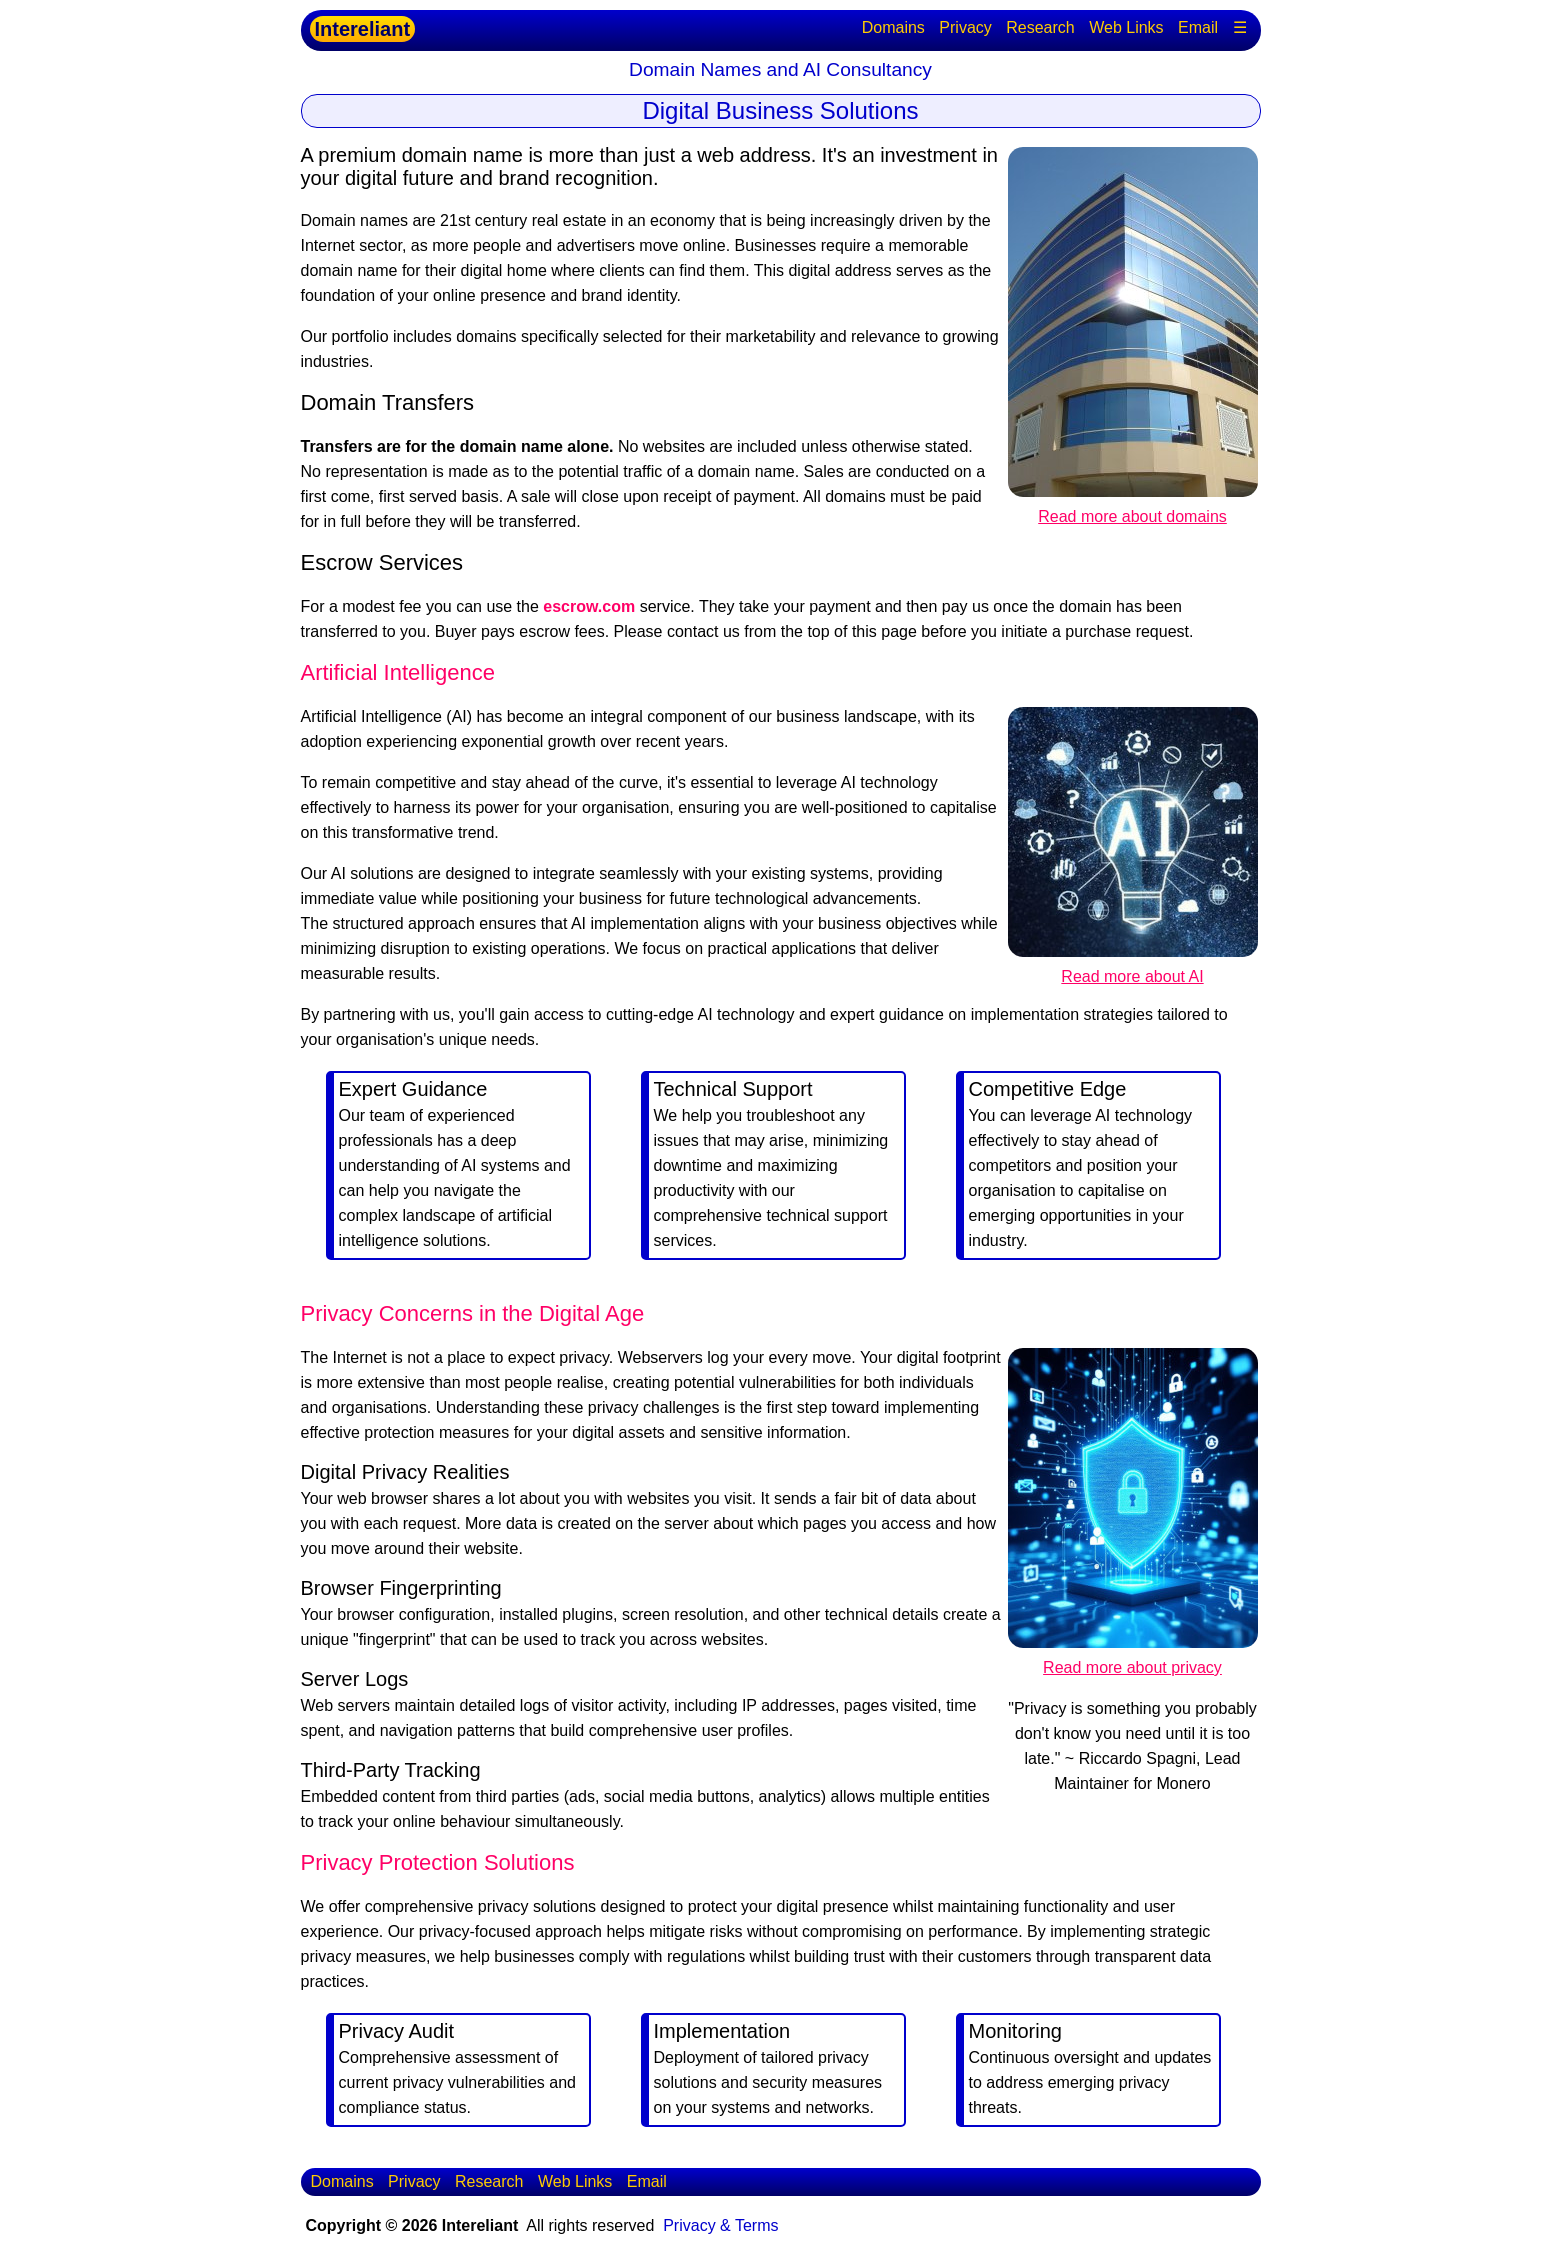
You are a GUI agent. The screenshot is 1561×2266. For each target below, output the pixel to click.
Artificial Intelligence (398, 672)
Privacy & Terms (720, 2225)
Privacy (965, 27)
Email (1198, 27)
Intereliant (363, 29)
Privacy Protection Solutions (438, 1862)
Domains (893, 27)
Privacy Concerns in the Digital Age (473, 1313)
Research (1040, 27)
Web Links (1126, 27)
